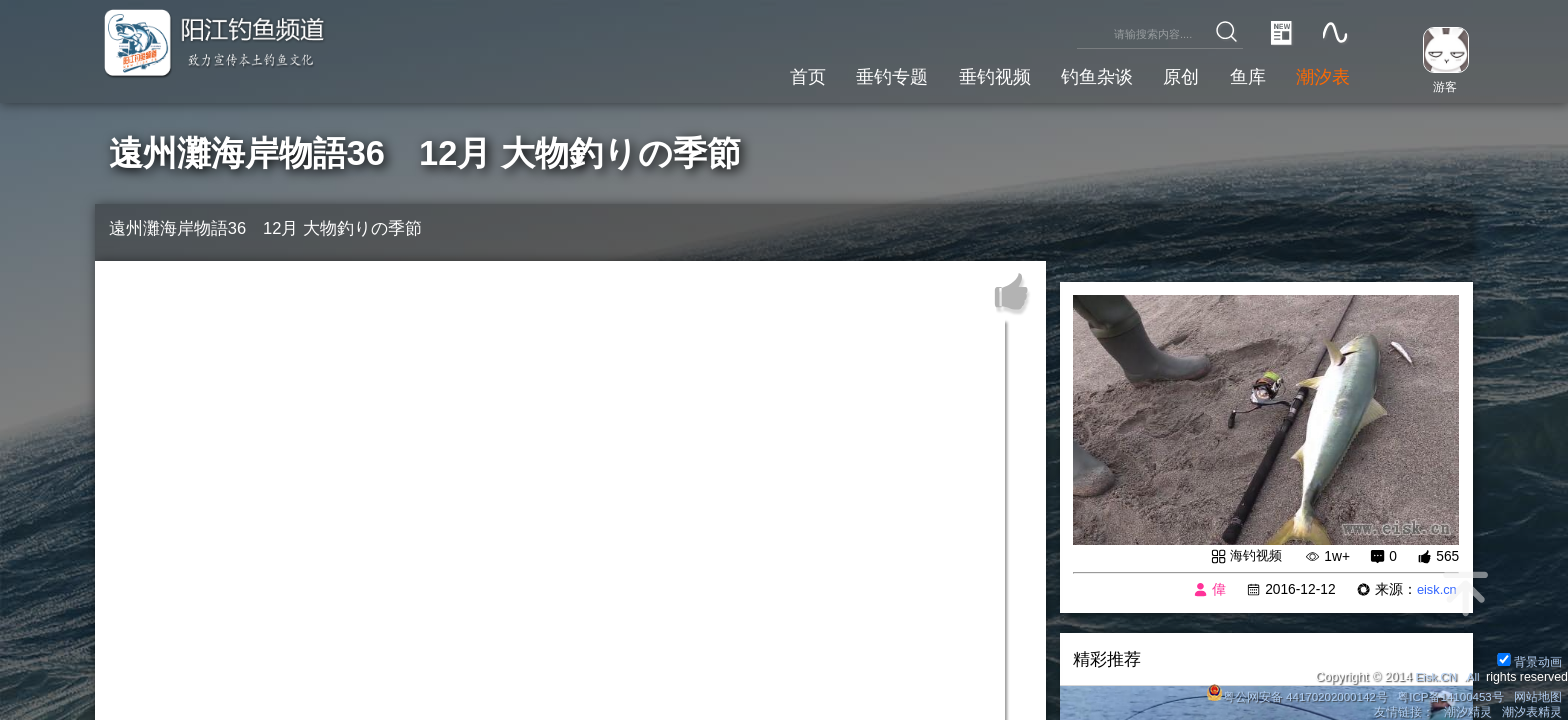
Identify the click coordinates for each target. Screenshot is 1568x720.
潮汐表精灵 (1531, 711)
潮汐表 (1320, 74)
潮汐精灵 (1467, 711)
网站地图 (1537, 694)
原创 (1170, 74)
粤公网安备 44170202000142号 (1288, 694)
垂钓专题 (864, 74)
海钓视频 (1254, 556)
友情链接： (1402, 711)
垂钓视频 (973, 74)
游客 (1440, 86)
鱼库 (1241, 74)
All (1472, 674)
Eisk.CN (1432, 674)
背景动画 (1528, 658)
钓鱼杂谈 (1081, 74)
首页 (775, 74)
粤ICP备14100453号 (1447, 694)
